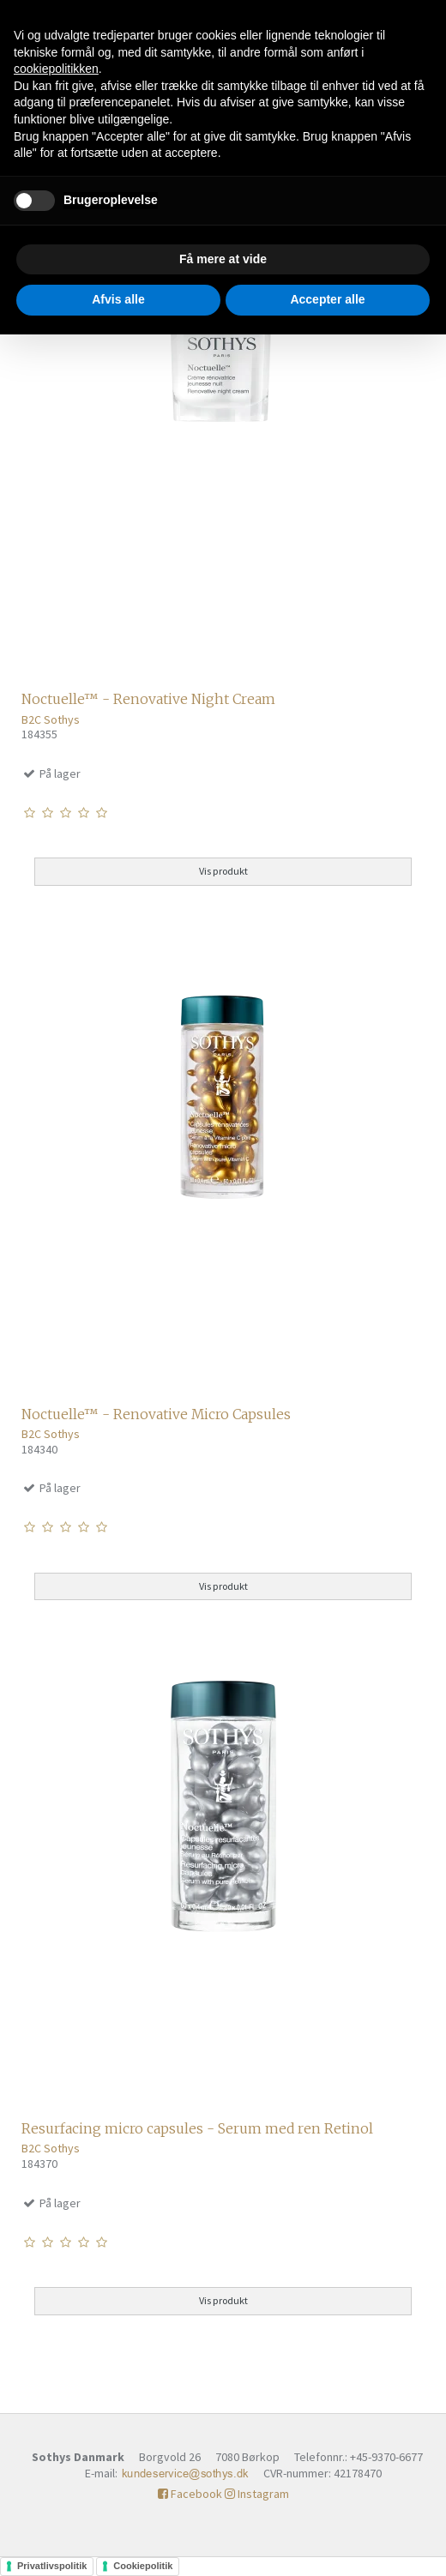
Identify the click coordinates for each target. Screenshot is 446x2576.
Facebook (190, 2493)
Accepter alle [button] (327, 299)
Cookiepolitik (142, 2566)
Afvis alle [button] (118, 299)
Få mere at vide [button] (223, 259)
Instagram (257, 2493)
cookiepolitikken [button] (56, 68)
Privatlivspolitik (52, 2566)
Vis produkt (223, 870)
